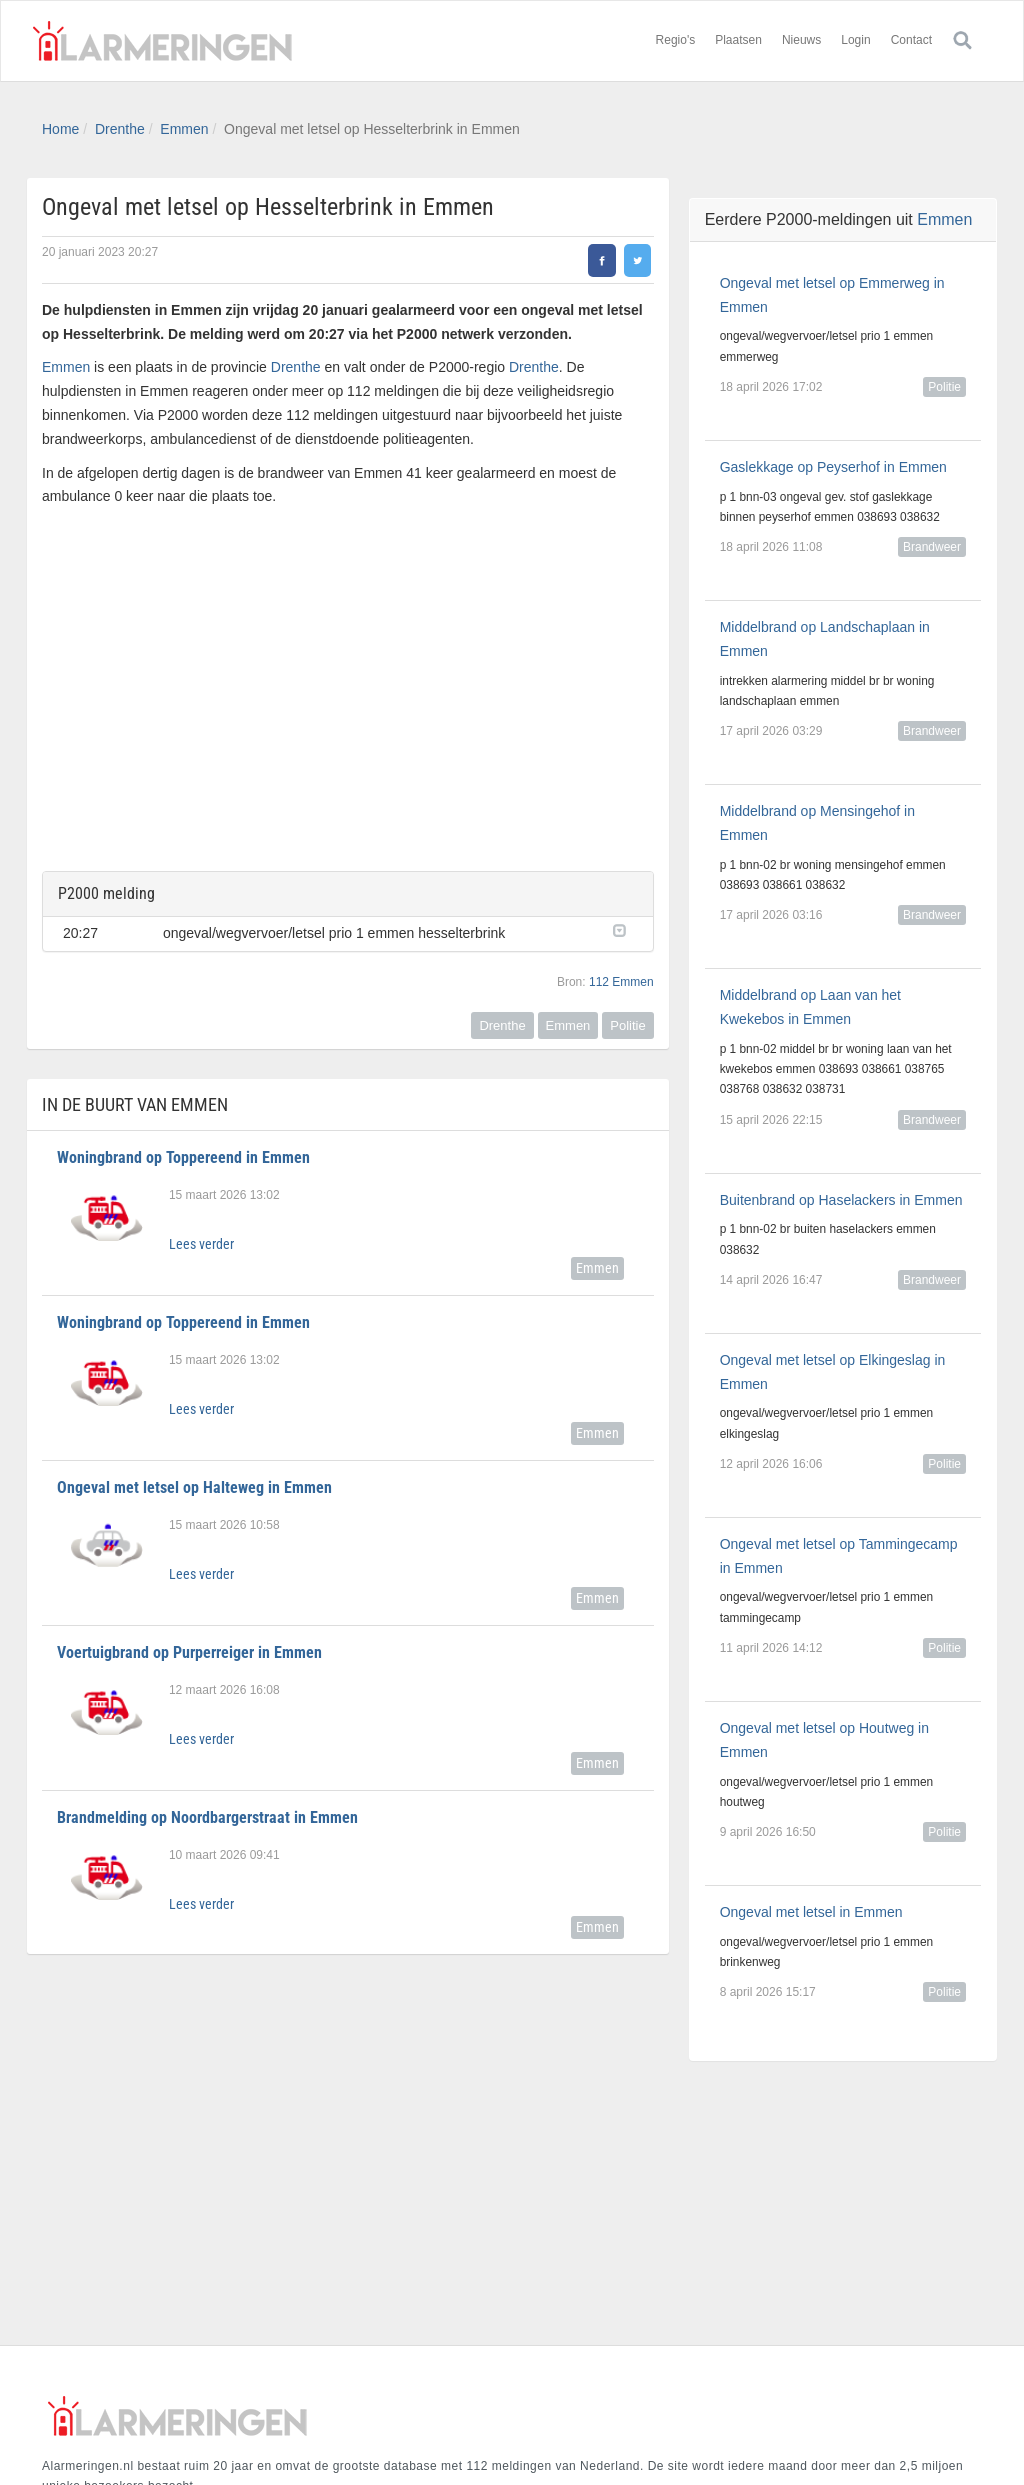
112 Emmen (621, 982)
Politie (627, 1025)
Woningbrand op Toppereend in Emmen (183, 1157)
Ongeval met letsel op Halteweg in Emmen (194, 1487)
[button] (623, 929)
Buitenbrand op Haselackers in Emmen (841, 1200)
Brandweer (932, 547)
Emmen (184, 129)
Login (855, 40)
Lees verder (201, 1244)
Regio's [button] (676, 40)
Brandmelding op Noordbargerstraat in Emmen (207, 1817)
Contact (911, 40)
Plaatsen (738, 40)
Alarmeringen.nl (162, 41)
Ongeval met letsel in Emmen (811, 1912)
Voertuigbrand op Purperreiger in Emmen (189, 1652)
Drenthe (120, 129)
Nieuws (801, 40)
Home (60, 129)
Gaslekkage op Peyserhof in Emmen (833, 467)
